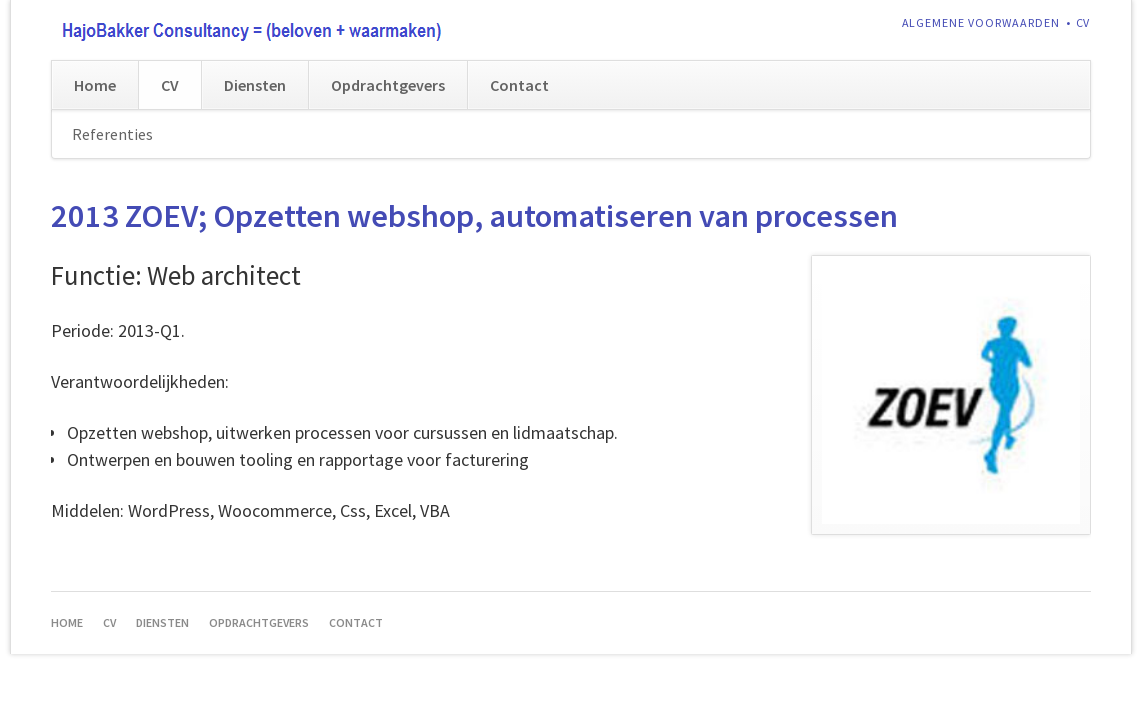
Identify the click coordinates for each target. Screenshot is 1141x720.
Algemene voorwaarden (981, 22)
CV (1083, 22)
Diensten (255, 85)
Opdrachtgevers (388, 85)
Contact (519, 85)
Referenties (112, 134)
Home (95, 85)
